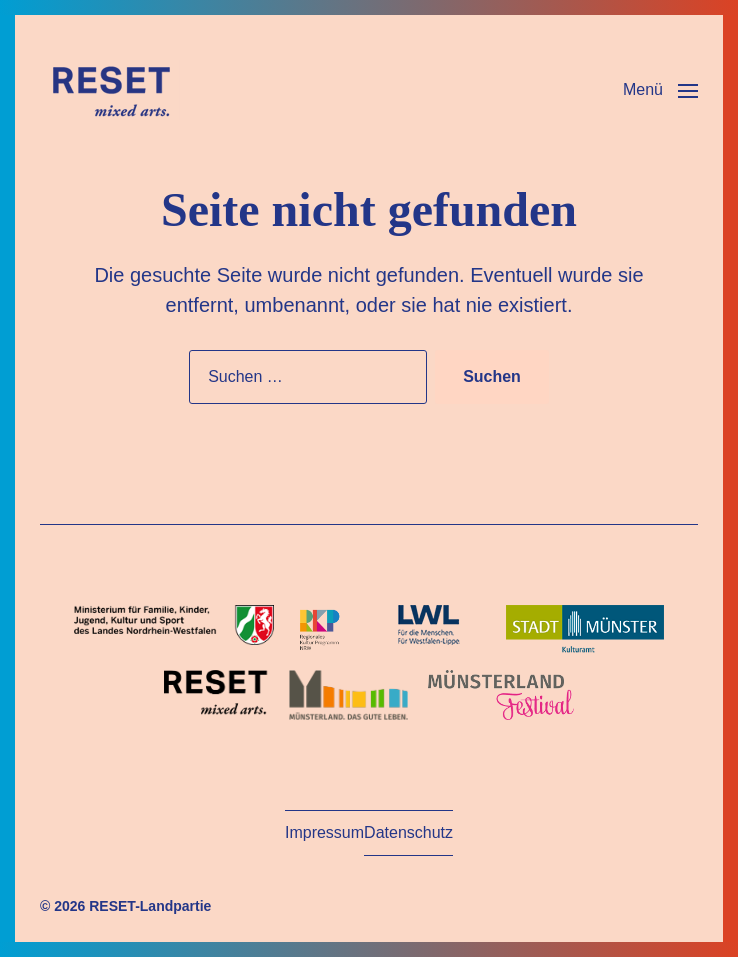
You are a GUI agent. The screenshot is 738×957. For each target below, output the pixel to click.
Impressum (324, 832)
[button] (660, 90)
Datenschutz (408, 832)
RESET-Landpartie (150, 906)
